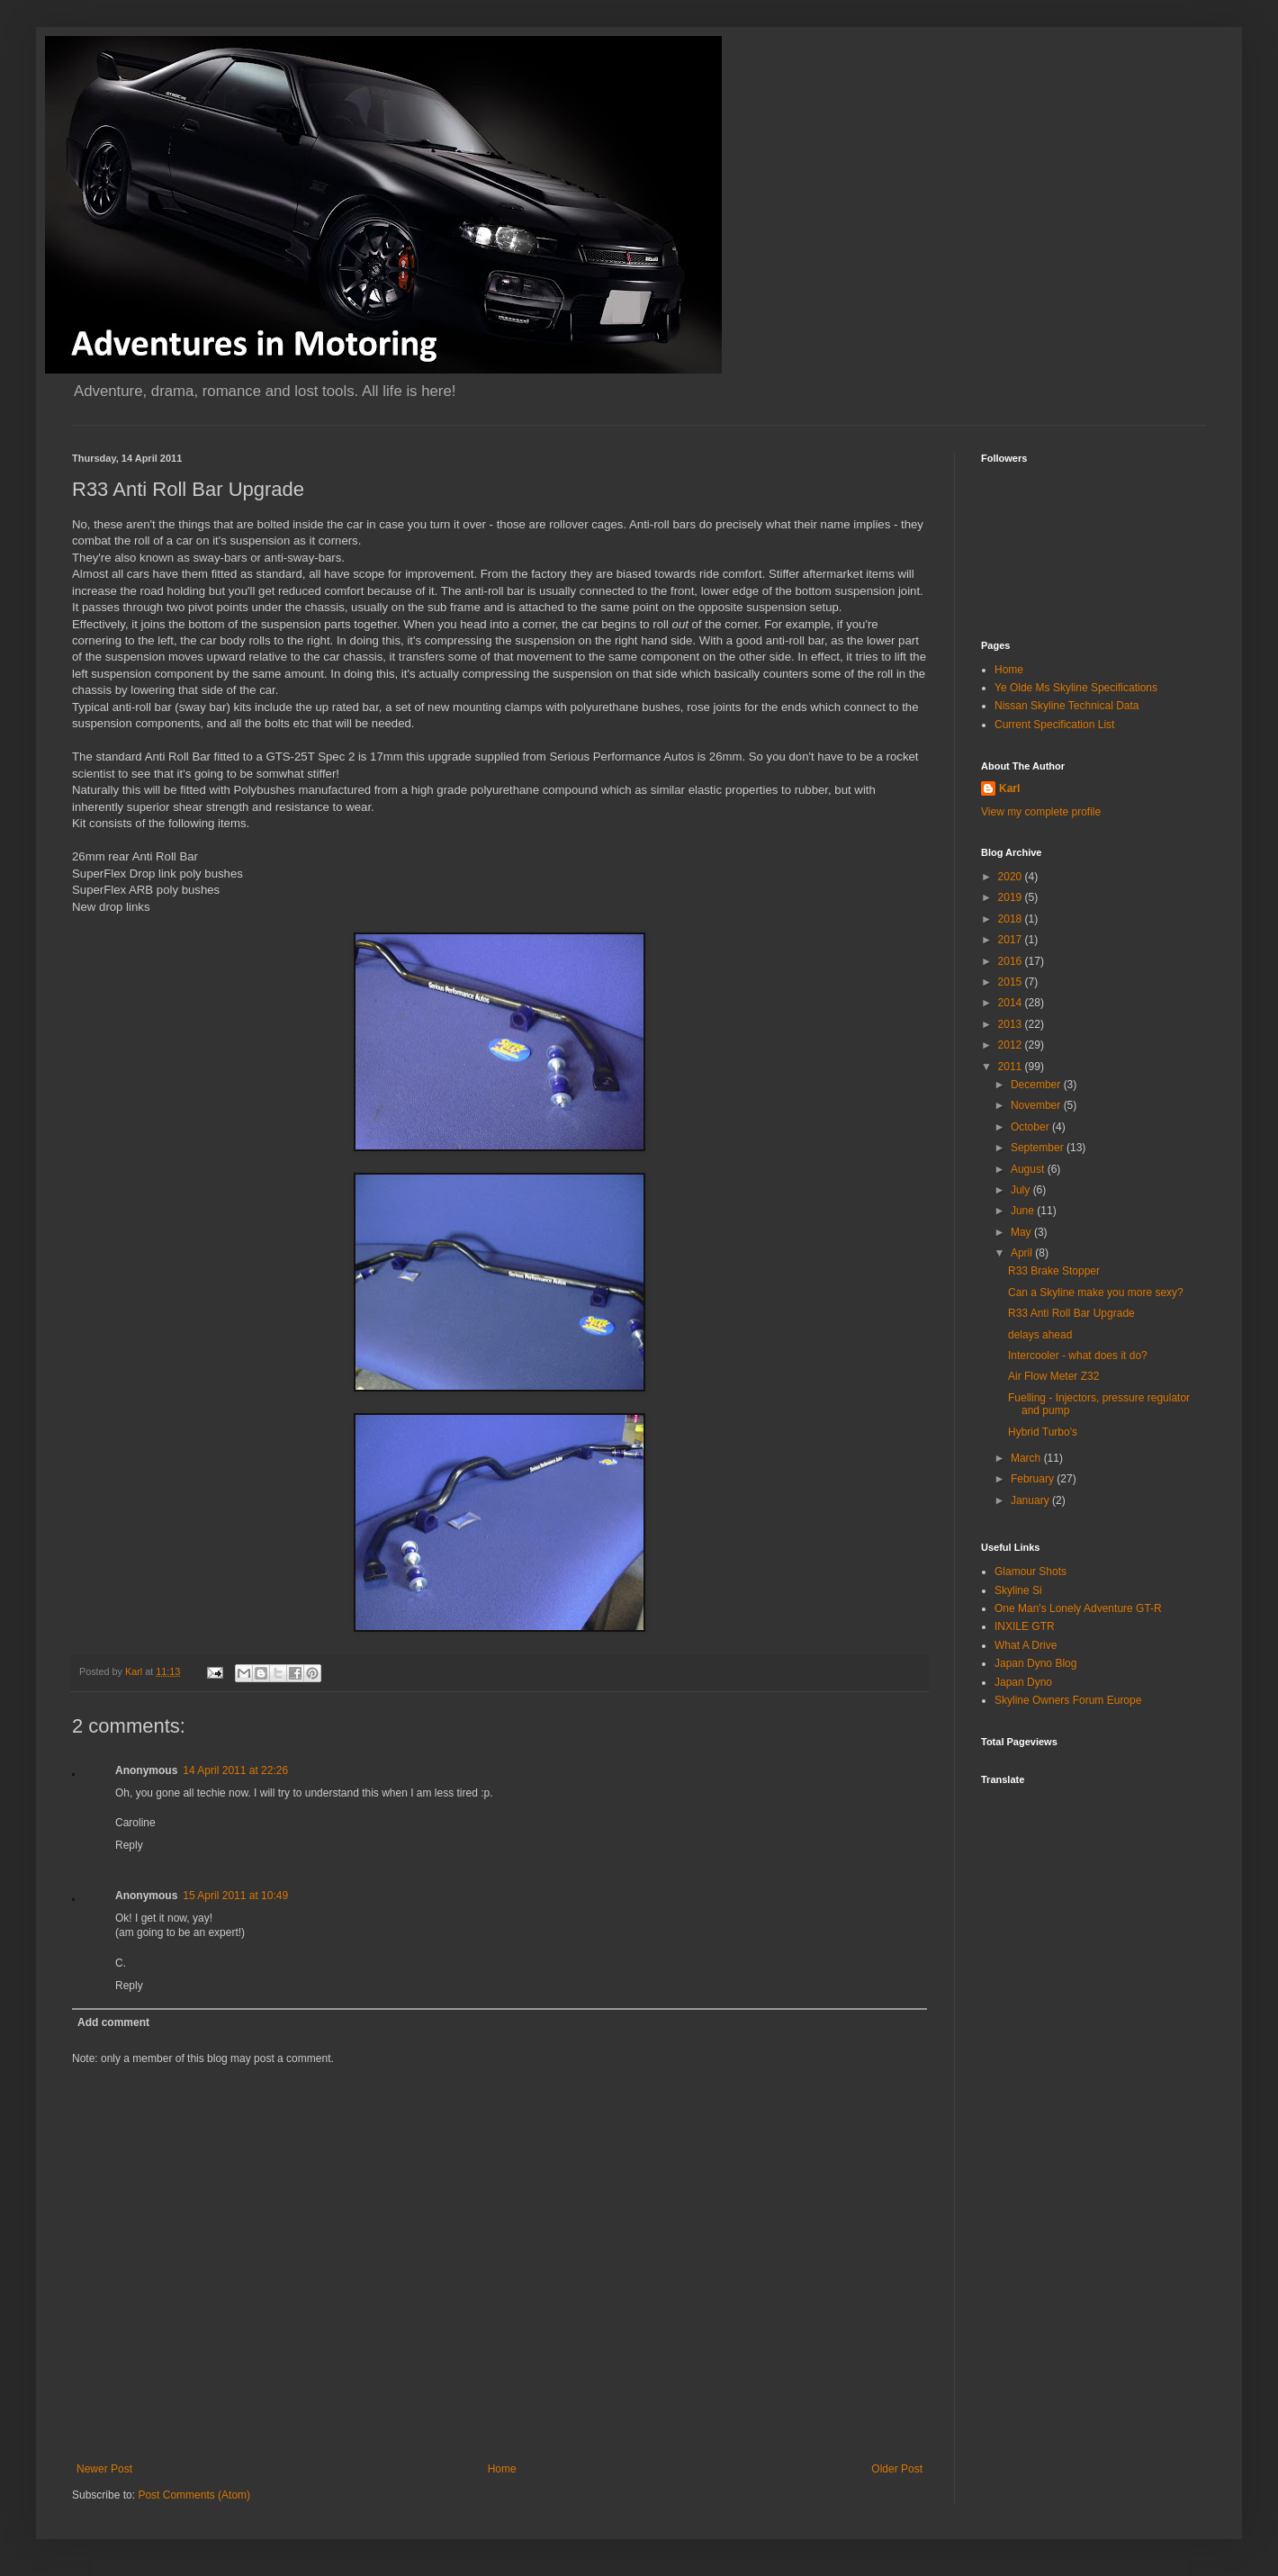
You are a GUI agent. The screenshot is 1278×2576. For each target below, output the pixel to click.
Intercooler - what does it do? (1078, 1355)
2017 (1011, 939)
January (1031, 1500)
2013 (1011, 1024)
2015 (1011, 982)
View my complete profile (1041, 812)
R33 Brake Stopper (1054, 1271)
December (1037, 1084)
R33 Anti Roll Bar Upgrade (1071, 1313)
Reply (129, 1845)
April (1023, 1253)
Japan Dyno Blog (1035, 1663)
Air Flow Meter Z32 (1053, 1376)
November (1037, 1105)
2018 (1011, 919)
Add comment (113, 2022)
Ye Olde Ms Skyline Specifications (1075, 687)
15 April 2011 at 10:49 (235, 1895)
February (1034, 1479)
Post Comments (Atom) (194, 2495)
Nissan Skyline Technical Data (1066, 705)
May (1022, 1232)
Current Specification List (1054, 724)
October (1031, 1127)
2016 (1011, 961)
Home (502, 2469)
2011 (1011, 1066)
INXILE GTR (1024, 1626)
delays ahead (1040, 1335)
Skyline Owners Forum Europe (1067, 1700)
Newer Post (104, 2469)
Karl (1009, 788)
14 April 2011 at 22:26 (235, 1770)
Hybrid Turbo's (1042, 1432)
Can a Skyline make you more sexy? (1096, 1292)
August (1029, 1169)
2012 (1011, 1045)
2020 (1011, 876)
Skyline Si (1018, 1590)
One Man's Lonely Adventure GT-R (1078, 1608)
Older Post (896, 2469)
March (1027, 1458)
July (1022, 1190)
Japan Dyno (1023, 1682)
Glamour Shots (1030, 1571)
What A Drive (1025, 1645)
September (1038, 1147)
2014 (1011, 1002)
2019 (1011, 897)
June (1024, 1210)
